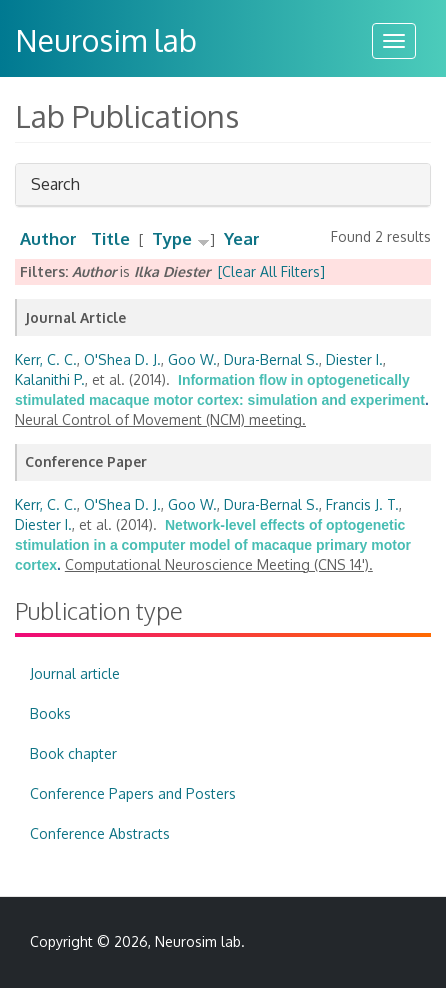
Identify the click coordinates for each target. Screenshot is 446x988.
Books (50, 713)
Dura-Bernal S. (271, 359)
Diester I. (354, 359)
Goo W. (192, 359)
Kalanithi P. (50, 379)
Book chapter (73, 753)
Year (242, 238)
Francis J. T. (362, 504)
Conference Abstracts (100, 833)
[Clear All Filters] (271, 271)
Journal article (75, 673)
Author (48, 238)
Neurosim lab (106, 40)
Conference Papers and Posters (133, 793)
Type (172, 238)
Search (55, 189)
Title (110, 238)
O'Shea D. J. (122, 359)
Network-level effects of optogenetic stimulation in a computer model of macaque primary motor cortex (213, 545)
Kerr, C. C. (46, 359)
